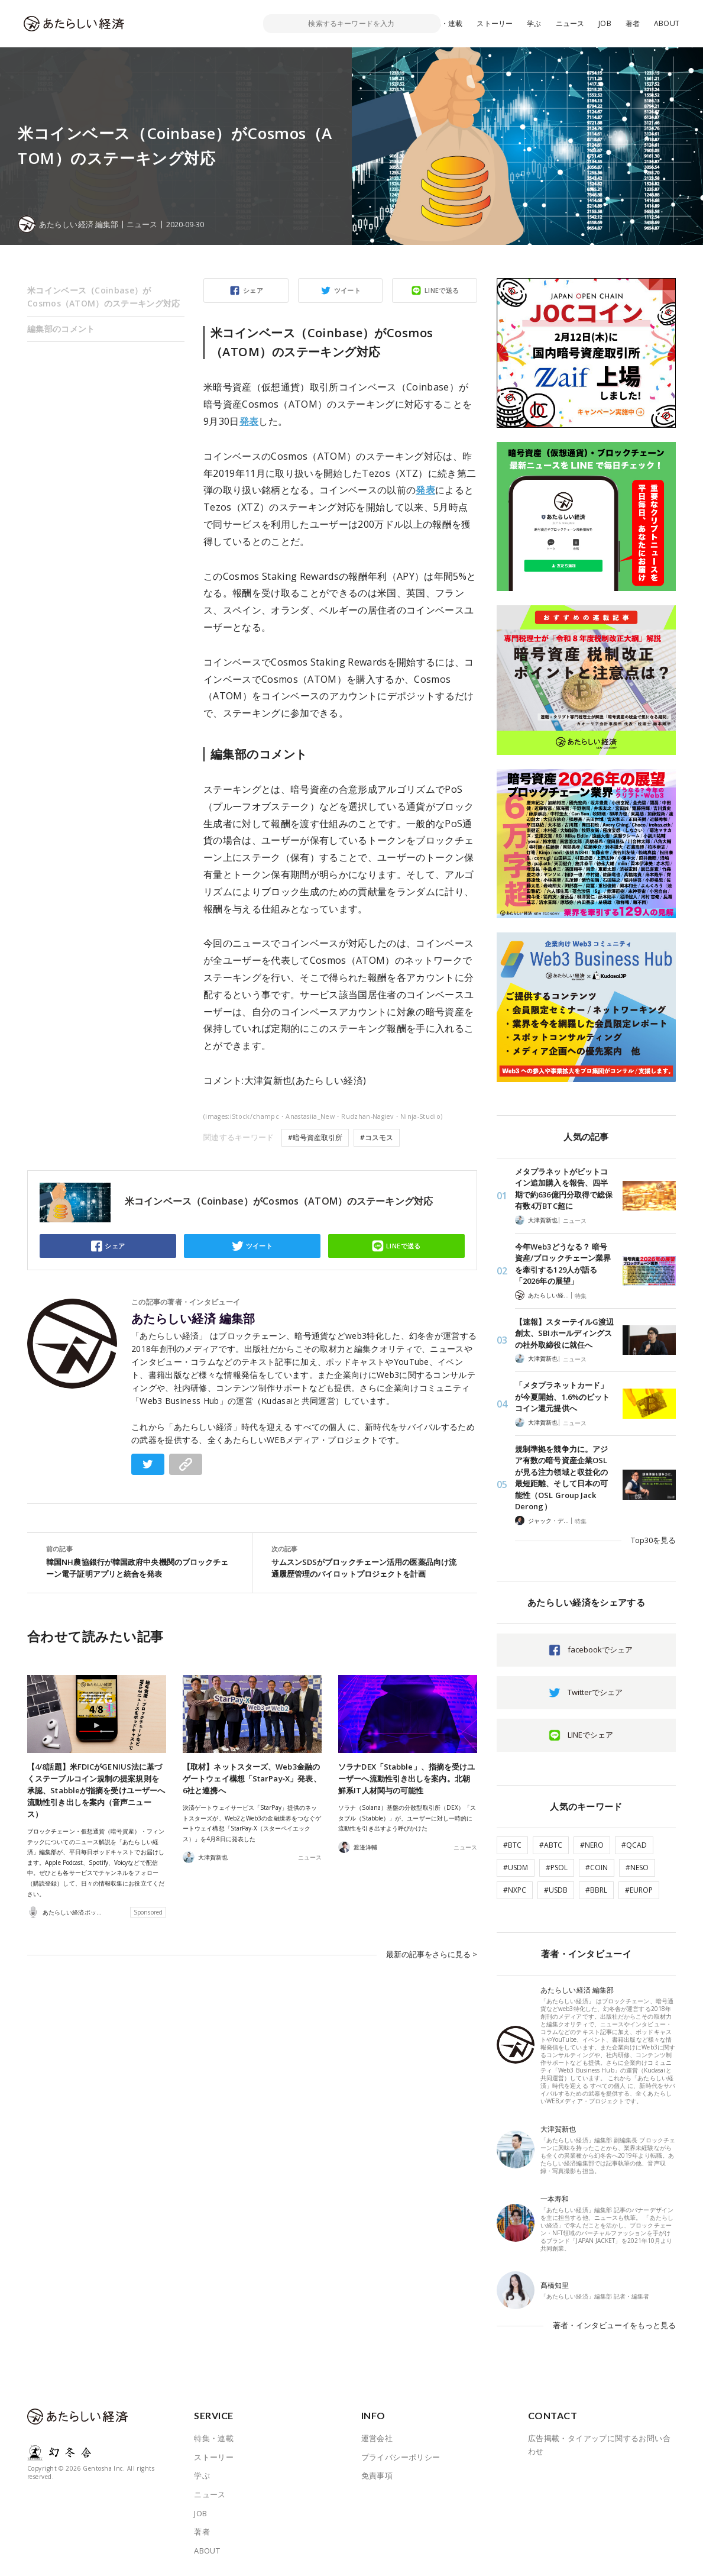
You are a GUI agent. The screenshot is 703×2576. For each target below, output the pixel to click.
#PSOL (557, 1867)
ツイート (347, 290)
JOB (604, 23)
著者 (633, 23)
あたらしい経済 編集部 (193, 1319)
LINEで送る (442, 290)
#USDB (556, 1890)
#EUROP (639, 1890)
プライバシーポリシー (400, 2457)
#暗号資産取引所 (315, 1137)
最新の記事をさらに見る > (431, 1954)
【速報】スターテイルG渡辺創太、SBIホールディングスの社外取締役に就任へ (564, 1333)
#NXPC (514, 1890)
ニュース (570, 23)
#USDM (515, 1867)
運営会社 (377, 2438)
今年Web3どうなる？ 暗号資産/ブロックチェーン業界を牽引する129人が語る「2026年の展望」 (563, 1264)
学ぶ (534, 23)
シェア (253, 290)
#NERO (592, 1845)
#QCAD (634, 1845)
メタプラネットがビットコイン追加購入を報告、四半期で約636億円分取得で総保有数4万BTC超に (564, 1189)
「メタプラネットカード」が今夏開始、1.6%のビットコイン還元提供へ (562, 1396)
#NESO (637, 1867)
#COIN (596, 1867)
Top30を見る (653, 1540)
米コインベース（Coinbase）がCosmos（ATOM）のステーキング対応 (103, 297)
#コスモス (376, 1137)
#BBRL (596, 1890)
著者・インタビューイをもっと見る (614, 2325)
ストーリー (495, 23)
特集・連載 (445, 23)
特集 (581, 1296)
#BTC (512, 1845)
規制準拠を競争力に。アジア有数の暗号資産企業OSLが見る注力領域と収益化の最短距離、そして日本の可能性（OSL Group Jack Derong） (561, 1478)
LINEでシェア (590, 1734)
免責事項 (377, 2475)
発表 (249, 421)
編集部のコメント (61, 328)
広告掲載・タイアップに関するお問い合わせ (599, 2444)
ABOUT (666, 23)
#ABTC (550, 1845)
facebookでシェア (600, 1649)
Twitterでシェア (595, 1692)
